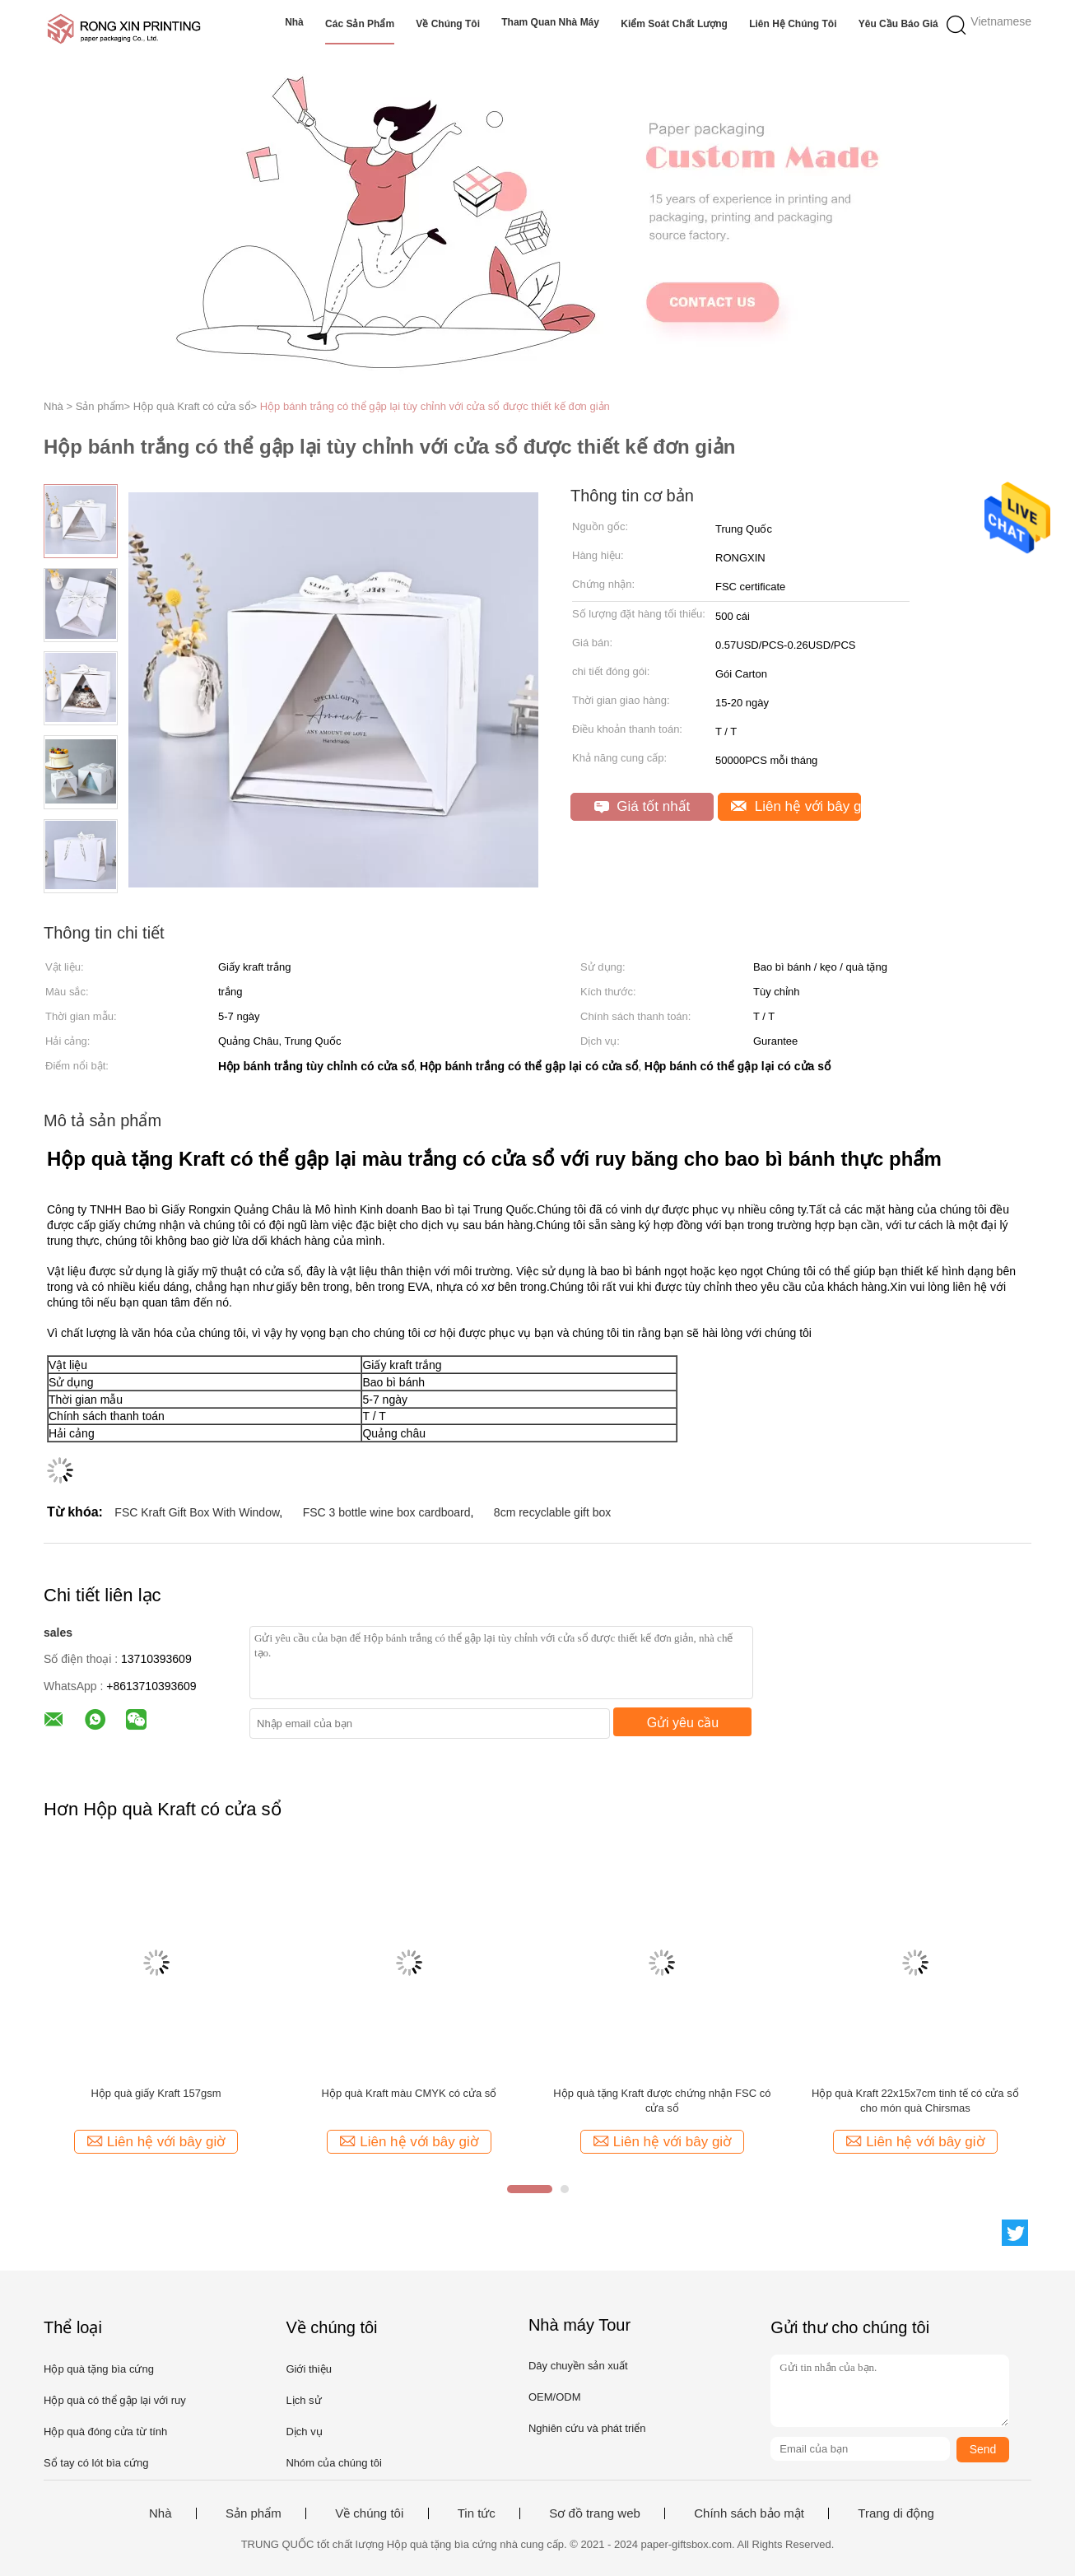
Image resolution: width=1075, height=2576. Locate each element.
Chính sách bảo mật (749, 2513)
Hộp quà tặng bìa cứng (99, 2369)
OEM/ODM (554, 2397)
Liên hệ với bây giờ (796, 806)
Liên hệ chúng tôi (792, 24)
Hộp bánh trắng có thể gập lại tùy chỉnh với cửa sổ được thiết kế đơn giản (435, 406)
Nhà (294, 22)
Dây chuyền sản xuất (578, 2365)
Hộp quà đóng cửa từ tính (105, 2431)
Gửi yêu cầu (683, 1723)
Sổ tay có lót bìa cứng (96, 2463)
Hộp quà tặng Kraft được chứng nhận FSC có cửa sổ (661, 2100)
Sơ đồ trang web (594, 2513)
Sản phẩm (254, 2513)
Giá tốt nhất (642, 806)
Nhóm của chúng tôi (333, 2463)
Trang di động (896, 2513)
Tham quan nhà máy (550, 22)
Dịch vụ (304, 2431)
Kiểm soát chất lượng (674, 24)
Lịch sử (303, 2400)
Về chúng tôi (448, 24)
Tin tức (477, 2513)
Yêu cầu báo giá (898, 24)
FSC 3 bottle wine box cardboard (387, 1512)
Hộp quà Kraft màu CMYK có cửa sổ (409, 2093)
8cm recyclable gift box (552, 1512)
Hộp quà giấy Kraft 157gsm (156, 2093)
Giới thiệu (308, 2369)
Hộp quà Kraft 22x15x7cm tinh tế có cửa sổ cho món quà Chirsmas (915, 2100)
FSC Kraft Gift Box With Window (196, 1512)
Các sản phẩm (359, 24)
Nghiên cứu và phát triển (586, 2428)
